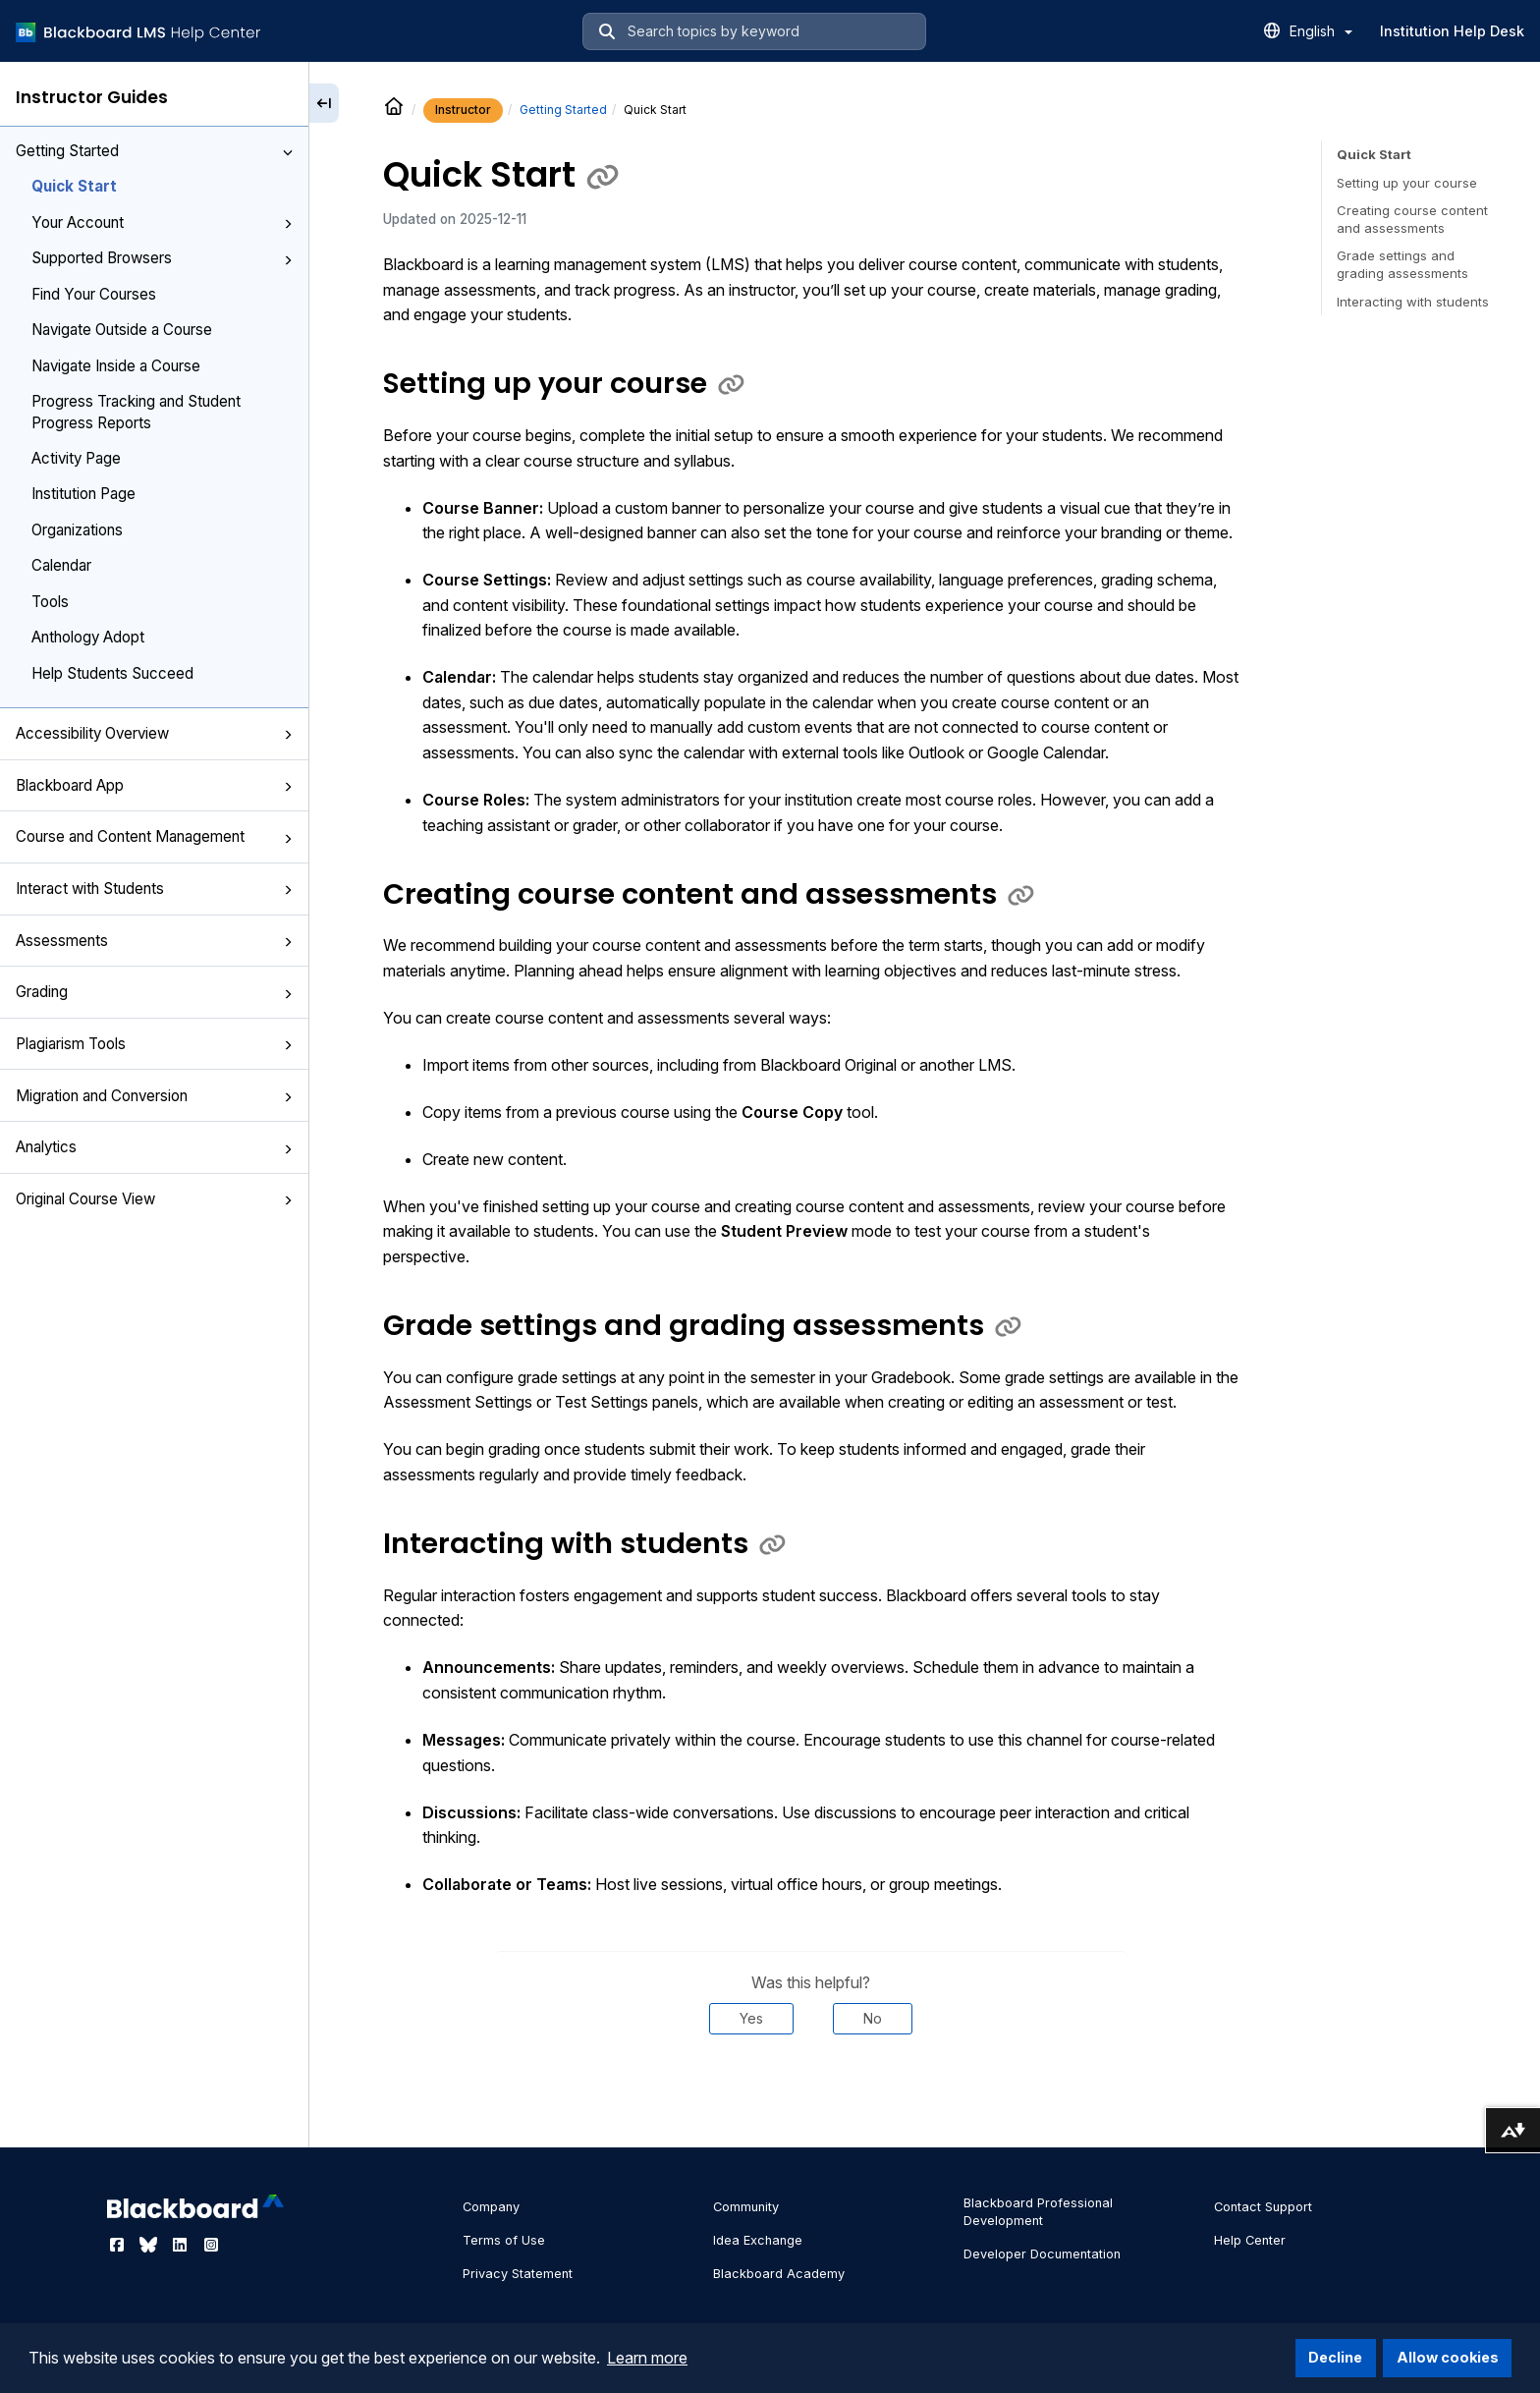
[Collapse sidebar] (324, 103)
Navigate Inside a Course (115, 366)
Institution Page (83, 493)
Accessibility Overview (154, 733)
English (1321, 31)
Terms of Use (504, 2240)
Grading (154, 991)
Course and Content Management (154, 836)
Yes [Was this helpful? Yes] (751, 2018)
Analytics (154, 1147)
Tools (50, 601)
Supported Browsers (162, 258)
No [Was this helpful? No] (872, 2018)
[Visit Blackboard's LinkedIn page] (181, 2244)
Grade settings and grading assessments (1402, 264)
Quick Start (74, 186)
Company (491, 2206)
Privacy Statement (518, 2273)
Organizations (77, 530)
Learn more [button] (647, 2357)
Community (746, 2206)
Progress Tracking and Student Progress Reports (136, 411)
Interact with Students (154, 888)
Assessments (154, 940)
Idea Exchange (757, 2240)
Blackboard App (154, 785)
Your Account (162, 222)
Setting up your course (1407, 183)
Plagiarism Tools (154, 1043)
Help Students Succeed (112, 673)
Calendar (61, 565)
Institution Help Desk (1452, 31)
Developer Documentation (1042, 2254)
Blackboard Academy (779, 2273)
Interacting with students (1413, 301)
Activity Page (76, 458)
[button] (288, 152)
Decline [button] (1335, 2357)
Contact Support (1263, 2206)
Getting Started (154, 150)
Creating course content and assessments (1412, 219)
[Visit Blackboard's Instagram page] (211, 2244)
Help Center (1250, 2240)
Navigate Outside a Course (121, 329)
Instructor (463, 109)
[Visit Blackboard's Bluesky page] (150, 2244)
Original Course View (154, 1199)
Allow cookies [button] (1448, 2357)
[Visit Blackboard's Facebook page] (119, 2244)
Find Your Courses (93, 294)
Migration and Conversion (154, 1095)
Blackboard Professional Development (1038, 2212)
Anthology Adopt (87, 637)
